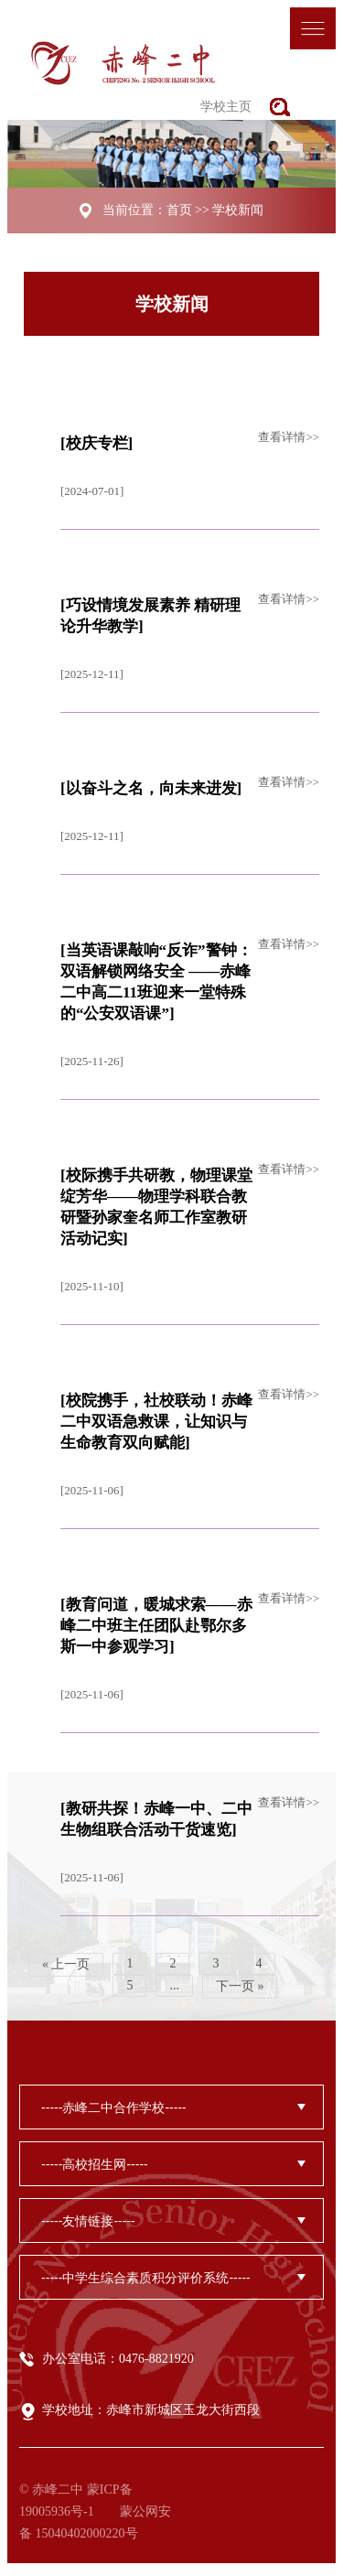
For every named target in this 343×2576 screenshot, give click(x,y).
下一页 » (240, 1986)
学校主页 (226, 106)
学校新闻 (237, 210)
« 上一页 (66, 1964)
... (174, 1985)
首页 (179, 210)
